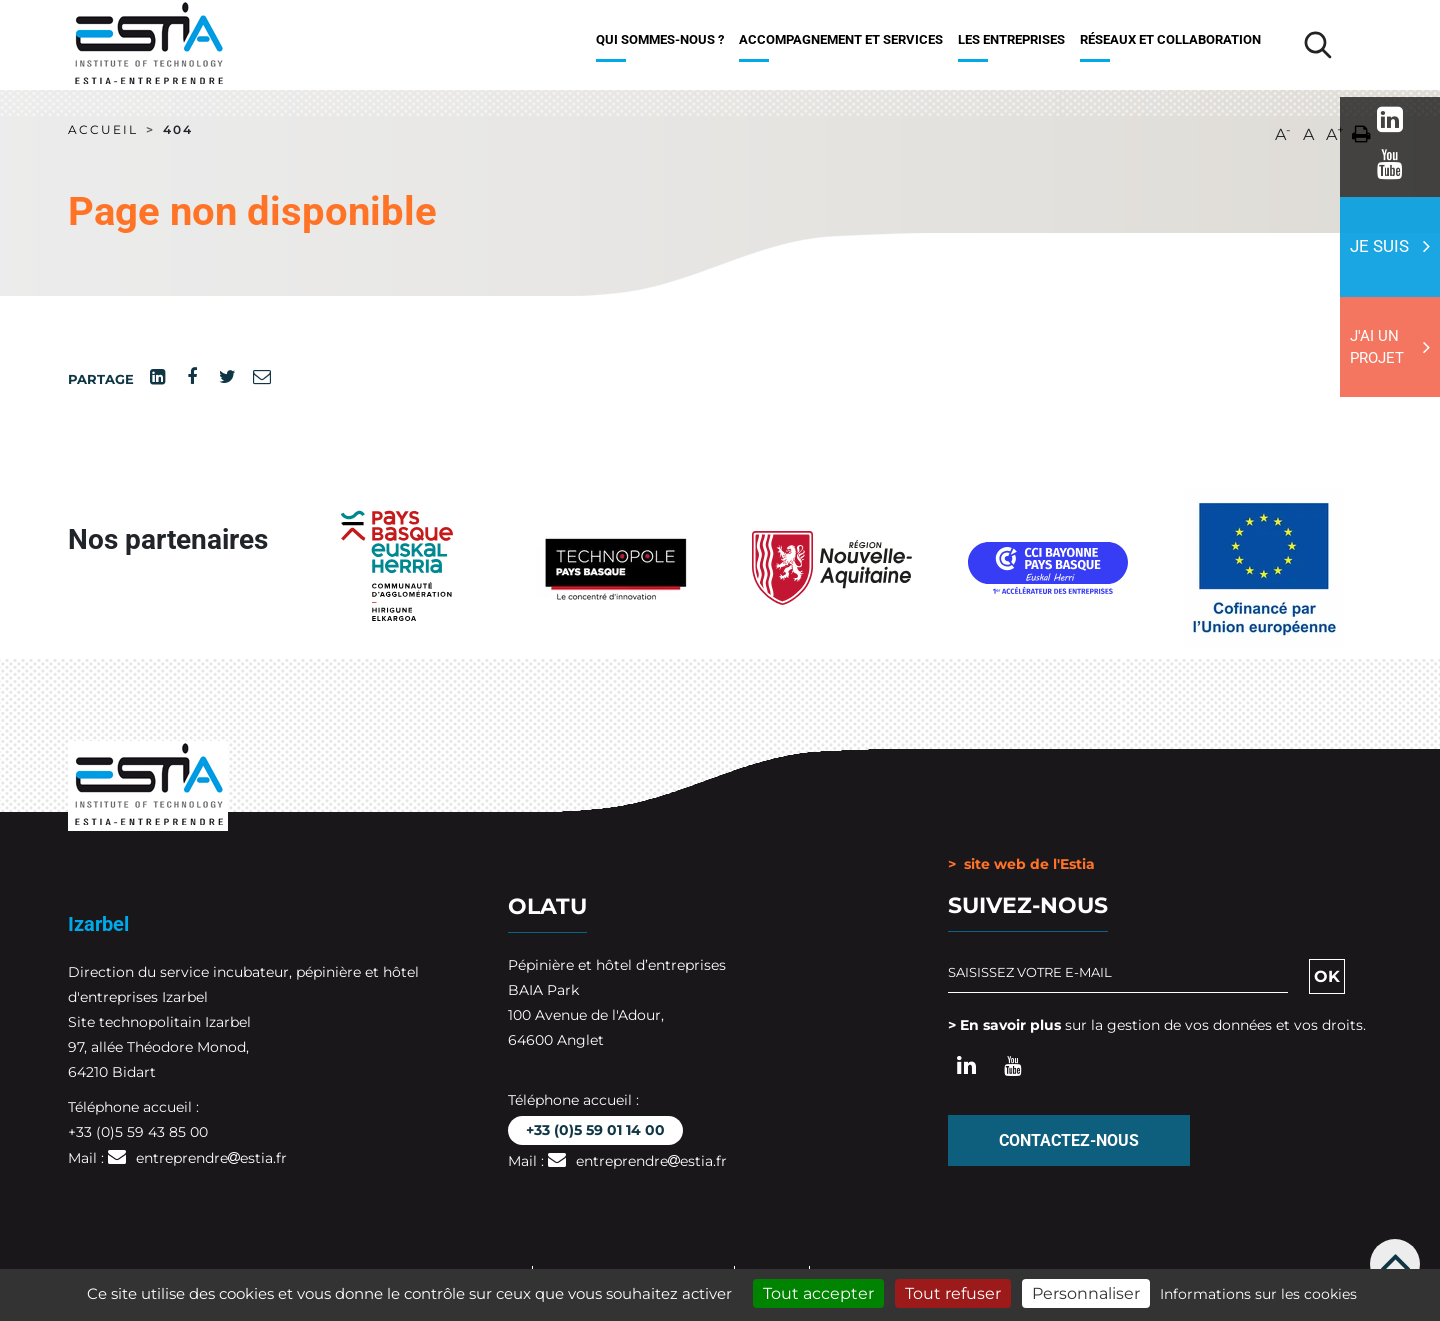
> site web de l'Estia (1021, 864)
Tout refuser (953, 1293)
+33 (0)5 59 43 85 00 (138, 1132)
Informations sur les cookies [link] (1258, 1294)
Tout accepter (818, 1293)
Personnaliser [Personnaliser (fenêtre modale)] (1086, 1293)
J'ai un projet (1377, 347)
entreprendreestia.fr (211, 1158)
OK (1327, 976)
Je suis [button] (1379, 246)
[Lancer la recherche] (1318, 45)
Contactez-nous (1069, 1140)
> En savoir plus (1004, 1025)
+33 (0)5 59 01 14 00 (595, 1130)
